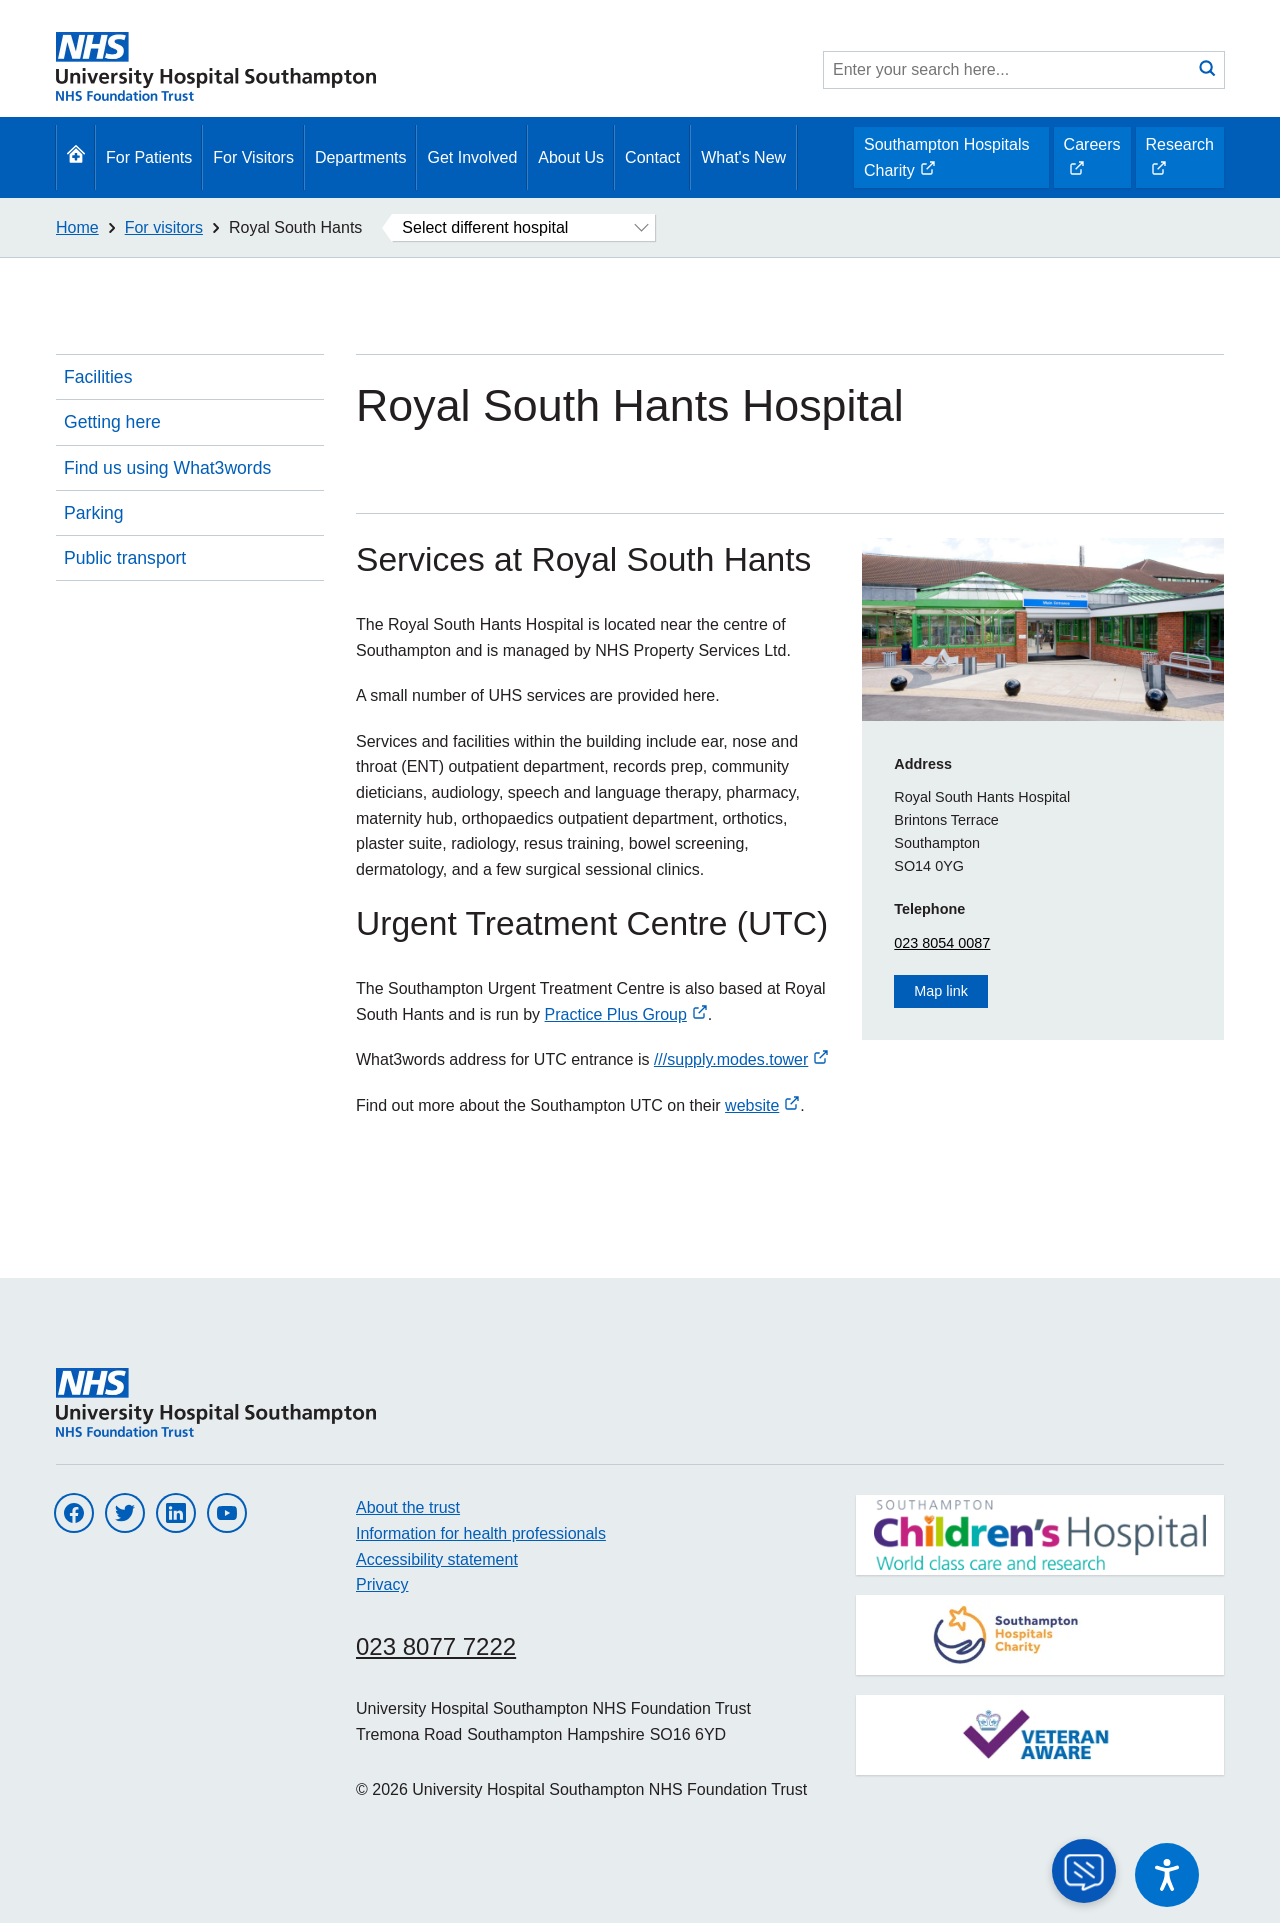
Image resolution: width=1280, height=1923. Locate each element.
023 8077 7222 (436, 1646)
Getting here (112, 422)
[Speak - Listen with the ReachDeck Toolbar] (1167, 1875)
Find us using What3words (167, 468)
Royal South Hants (295, 227)
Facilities (98, 377)
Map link (941, 991)
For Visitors (253, 157)
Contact (652, 157)
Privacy (382, 1584)
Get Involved (472, 157)
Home (77, 227)
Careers (1092, 162)
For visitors (164, 227)
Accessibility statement (437, 1559)
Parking (94, 513)
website (762, 1105)
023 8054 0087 (942, 943)
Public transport (125, 558)
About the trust (408, 1507)
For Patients (149, 157)
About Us (571, 157)
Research (1179, 162)
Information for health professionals (481, 1533)
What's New (743, 157)
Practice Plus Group (626, 1014)
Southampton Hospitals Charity (946, 162)
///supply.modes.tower (741, 1059)
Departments (361, 157)
